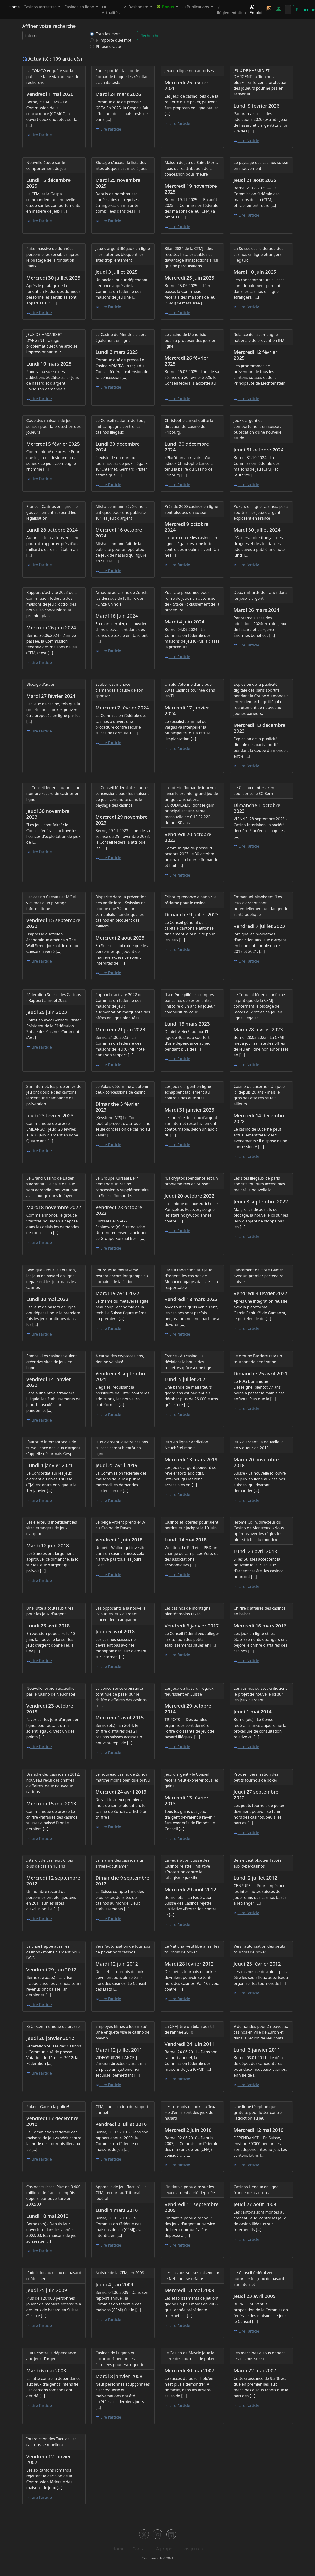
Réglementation (231, 9)
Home (14, 6)
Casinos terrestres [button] (41, 6)
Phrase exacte (108, 46)
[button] (167, 7)
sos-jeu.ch (192, 2549)
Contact (140, 2549)
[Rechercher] (288, 9)
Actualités (111, 9)
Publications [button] (196, 6)
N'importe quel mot (113, 40)
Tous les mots (108, 34)
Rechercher (150, 35)
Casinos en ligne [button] (79, 6)
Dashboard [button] (136, 6)
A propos (165, 2549)
